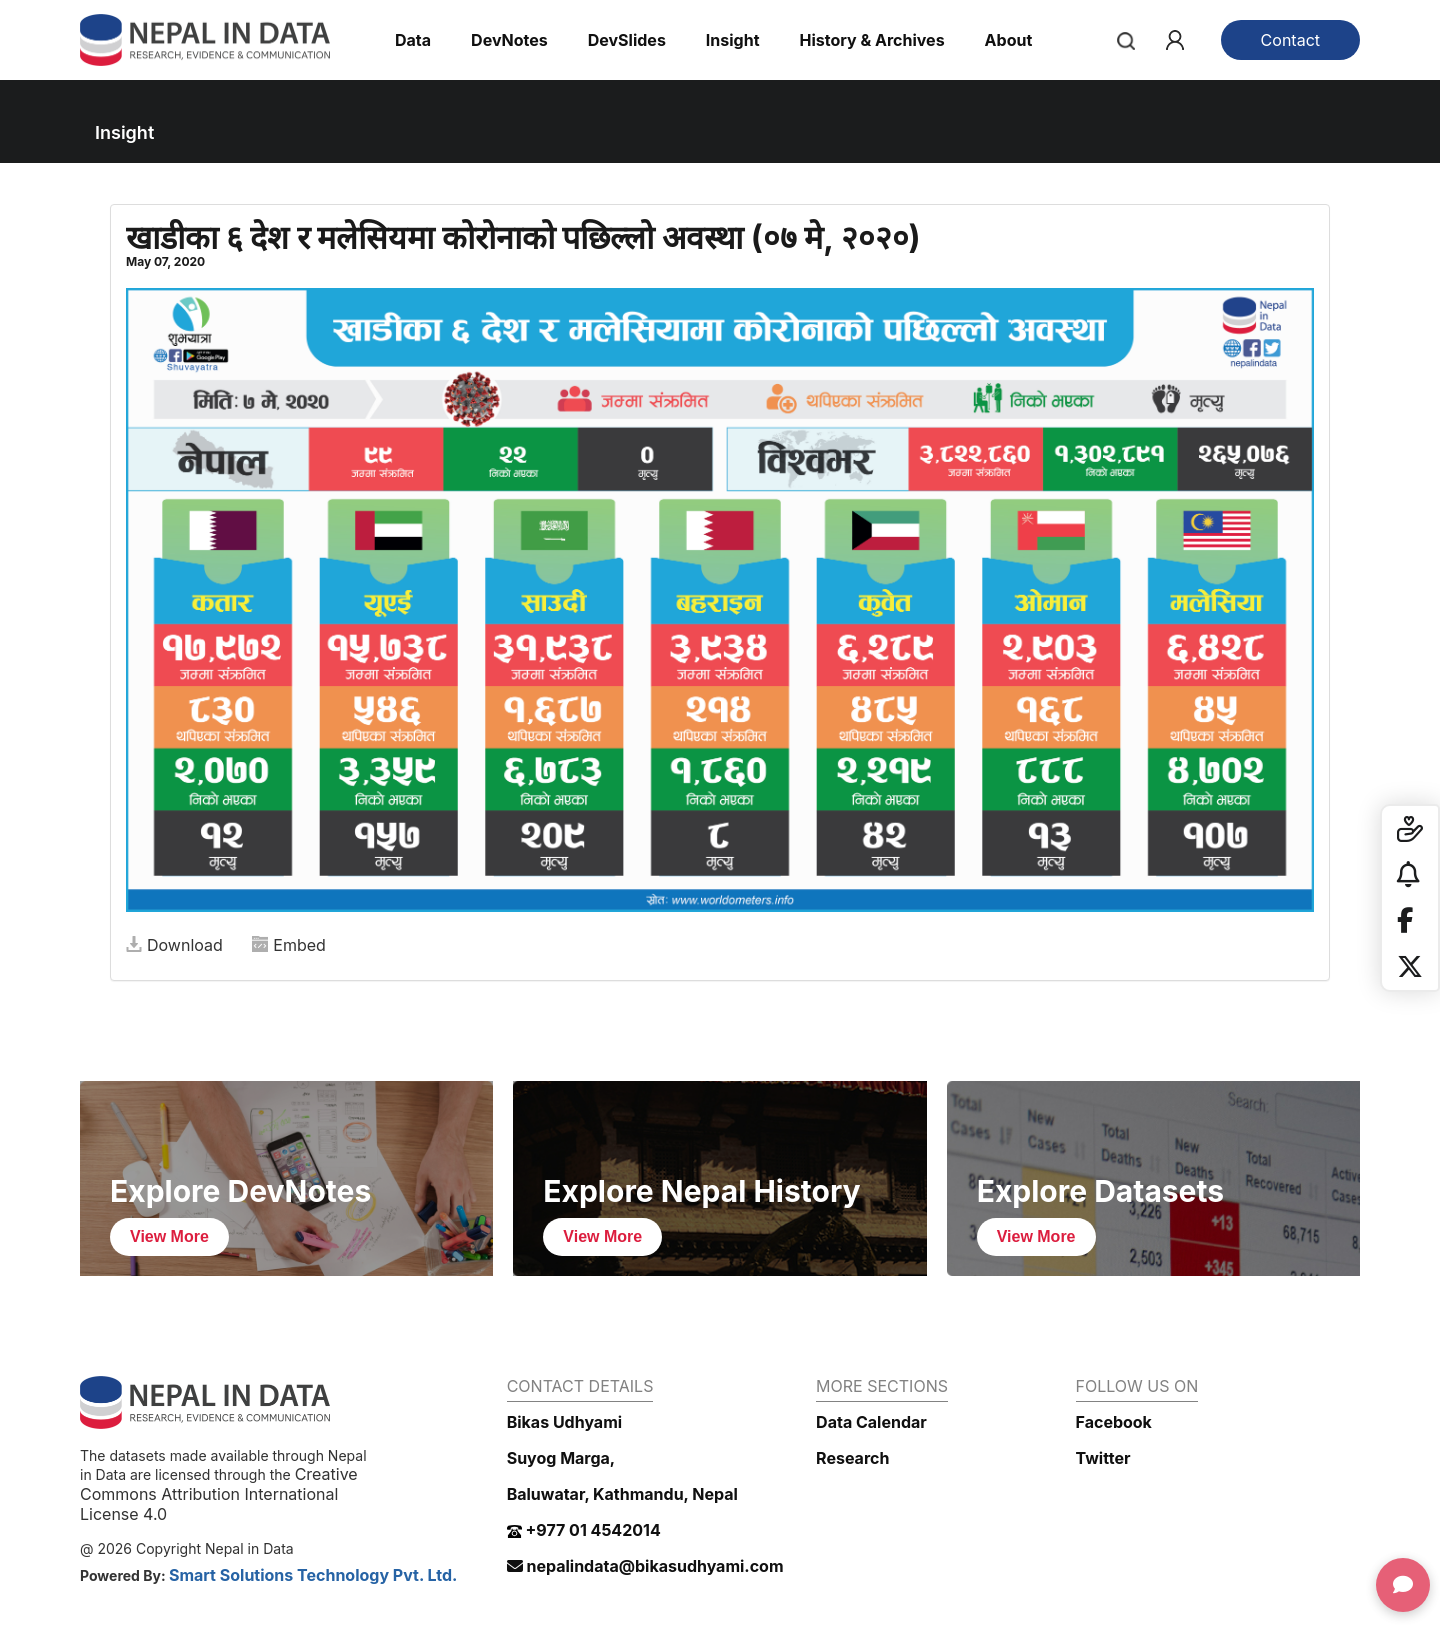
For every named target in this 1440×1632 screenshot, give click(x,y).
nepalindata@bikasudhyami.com (645, 1566)
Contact (1290, 40)
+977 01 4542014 (584, 1530)
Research (852, 1458)
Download (174, 945)
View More (169, 1236)
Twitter (1103, 1458)
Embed (289, 945)
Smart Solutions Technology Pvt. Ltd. (313, 1575)
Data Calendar (871, 1422)
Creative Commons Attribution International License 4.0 (219, 1494)
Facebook (1114, 1422)
